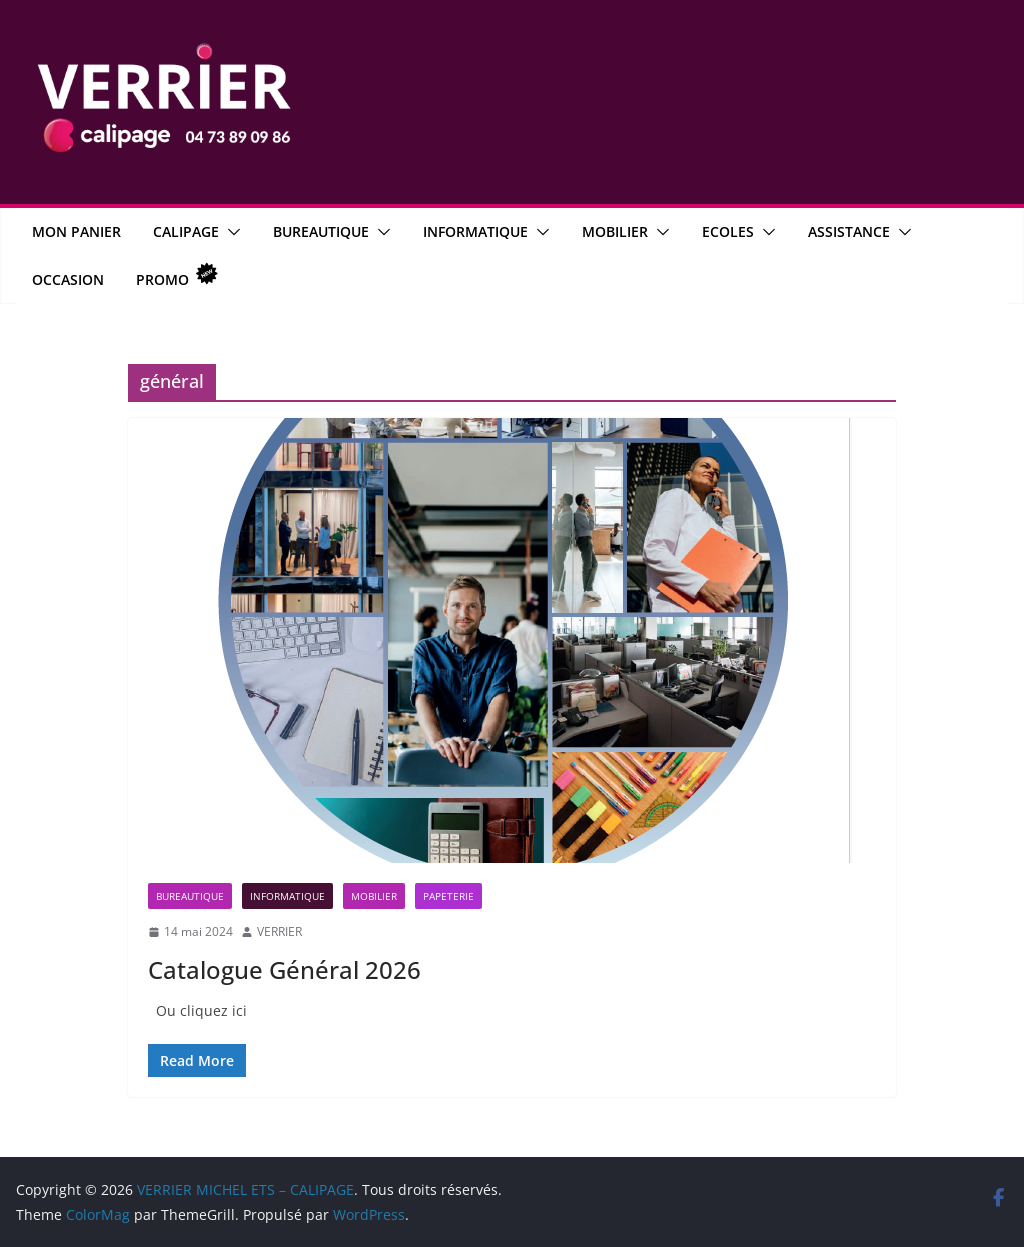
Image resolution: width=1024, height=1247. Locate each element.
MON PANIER (76, 231)
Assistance (849, 231)
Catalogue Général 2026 (284, 969)
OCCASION (68, 279)
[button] (230, 232)
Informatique (475, 231)
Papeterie (448, 896)
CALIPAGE (186, 231)
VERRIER (279, 931)
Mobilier (615, 231)
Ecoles (728, 231)
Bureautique (321, 231)
